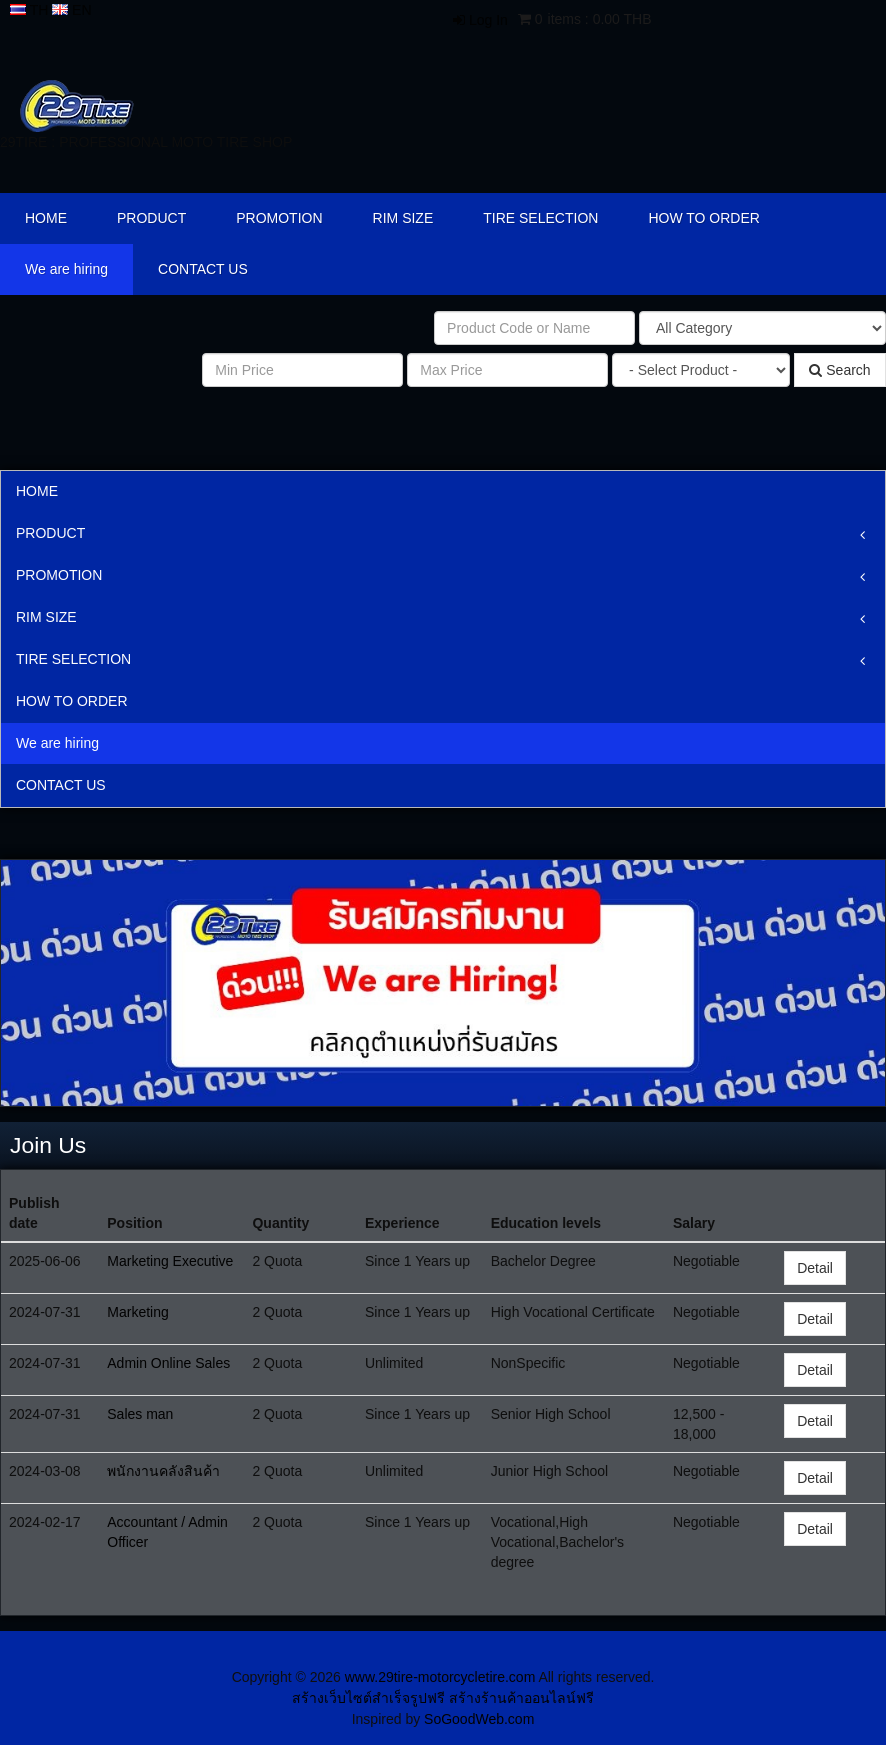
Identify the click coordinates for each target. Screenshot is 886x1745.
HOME (46, 218)
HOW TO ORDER (704, 218)
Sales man (140, 1414)
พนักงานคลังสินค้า (163, 1471)
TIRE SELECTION (540, 218)
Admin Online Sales (168, 1363)
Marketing (137, 1312)
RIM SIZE (403, 218)
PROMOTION (279, 218)
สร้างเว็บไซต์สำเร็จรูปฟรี (368, 1698)
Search (839, 370)
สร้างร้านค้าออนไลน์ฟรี (521, 1698)
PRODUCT (151, 218)
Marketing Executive (170, 1261)
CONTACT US (203, 269)
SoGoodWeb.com (479, 1719)
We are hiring (66, 269)
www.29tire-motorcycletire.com (440, 1677)
